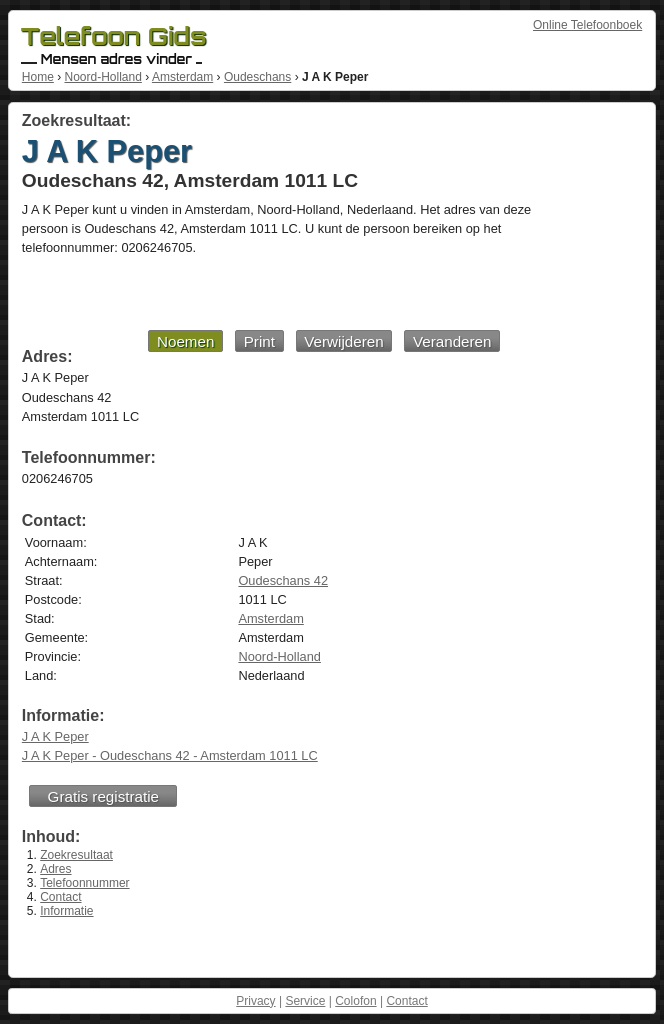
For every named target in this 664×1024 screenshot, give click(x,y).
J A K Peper (55, 736)
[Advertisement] (261, 292)
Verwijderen (343, 341)
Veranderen (452, 341)
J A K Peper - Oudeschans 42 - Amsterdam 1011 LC (170, 755)
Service (305, 1001)
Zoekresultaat (76, 855)
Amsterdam (182, 77)
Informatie (66, 911)
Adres (55, 869)
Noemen (185, 341)
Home (38, 77)
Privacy (255, 1001)
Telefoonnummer (84, 883)
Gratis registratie (103, 796)
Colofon (355, 1001)
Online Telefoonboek (587, 25)
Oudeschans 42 (283, 580)
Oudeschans (257, 77)
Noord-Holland (102, 77)
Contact (60, 897)
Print (259, 341)
